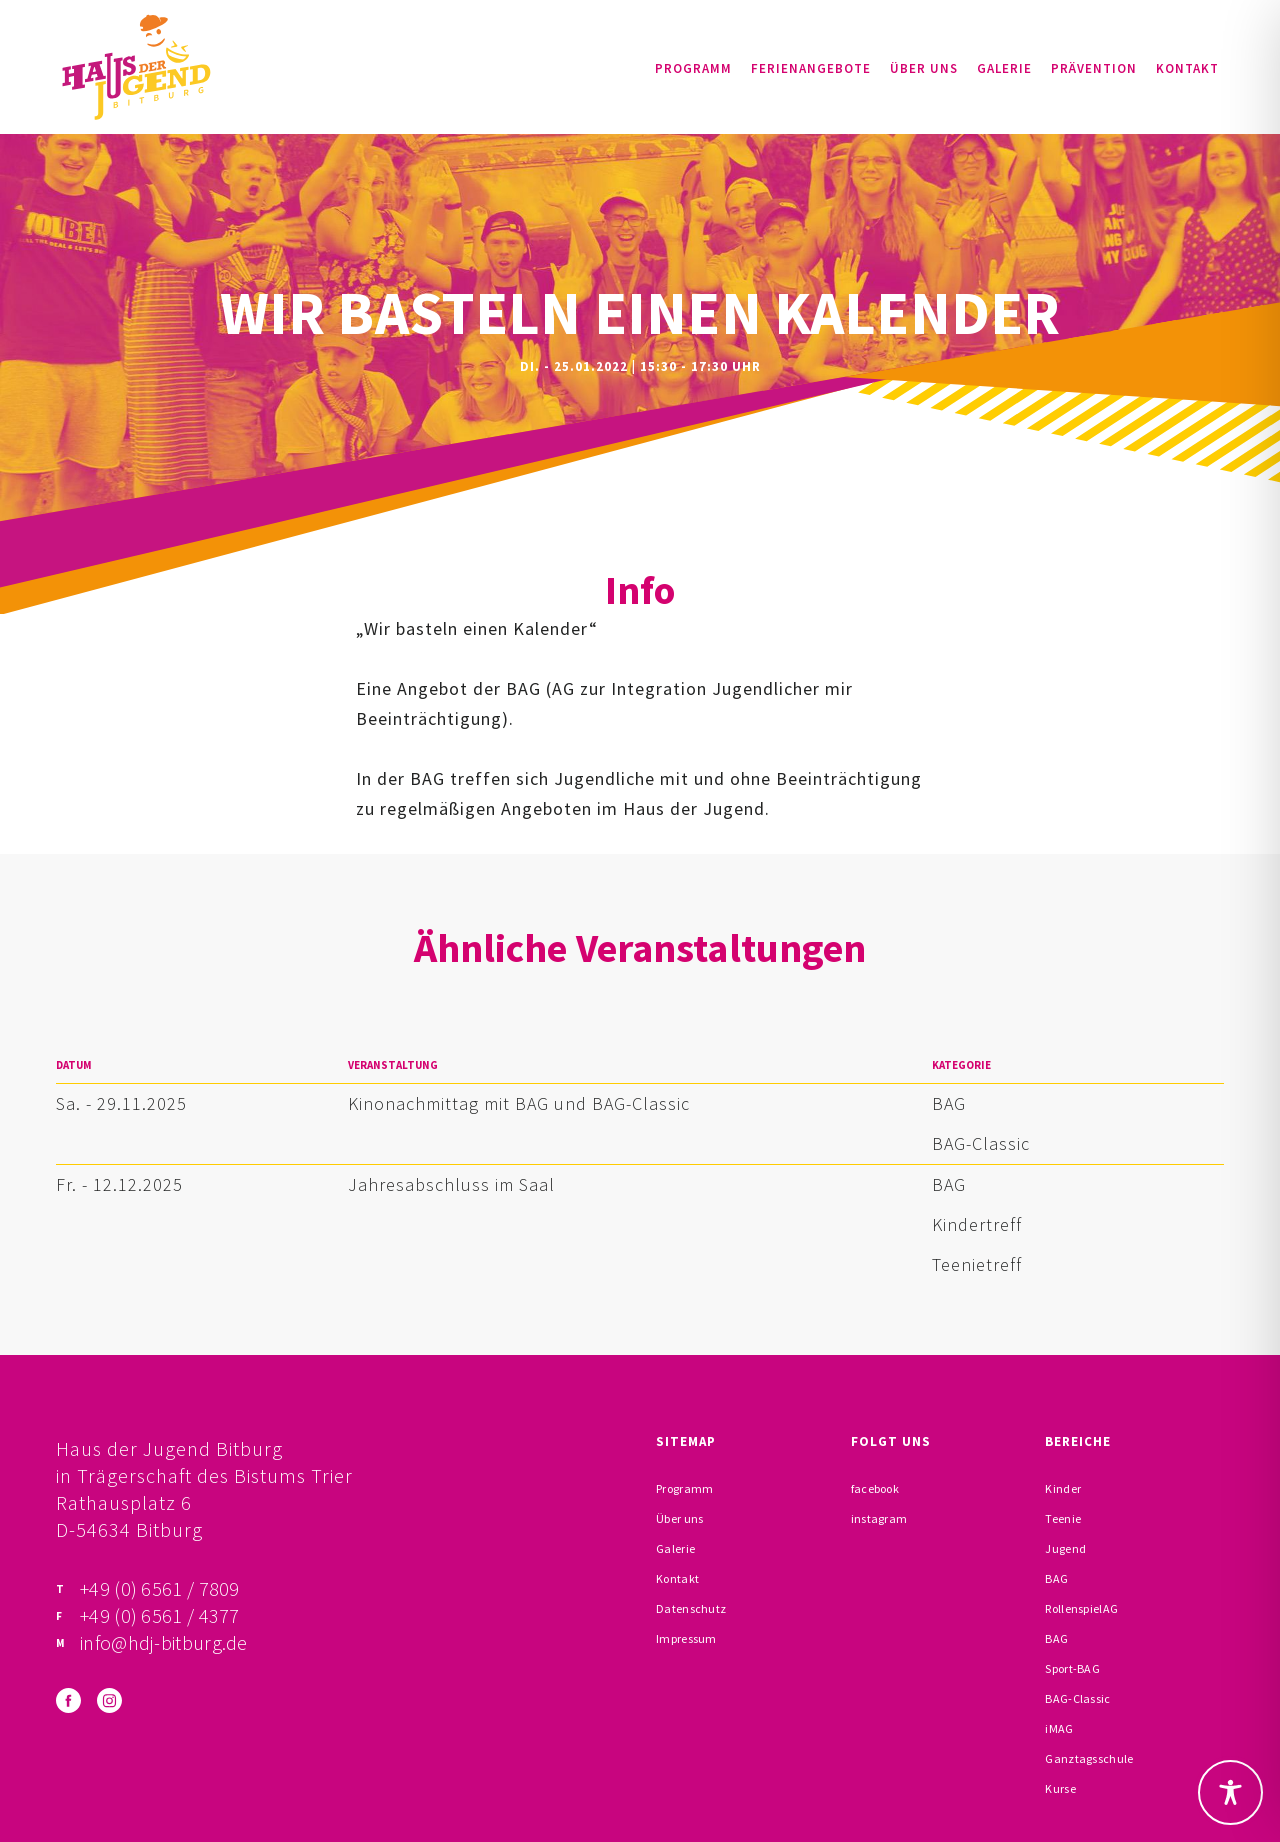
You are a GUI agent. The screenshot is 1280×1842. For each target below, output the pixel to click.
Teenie (1063, 1518)
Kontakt (1187, 68)
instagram (879, 1518)
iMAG (1059, 1728)
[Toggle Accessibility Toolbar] (1230, 1792)
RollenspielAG (1081, 1608)
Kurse (1060, 1788)
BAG (949, 1103)
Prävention (1094, 68)
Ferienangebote (811, 68)
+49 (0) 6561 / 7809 (160, 1588)
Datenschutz (691, 1608)
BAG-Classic (981, 1143)
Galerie (1004, 68)
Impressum (686, 1638)
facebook (875, 1488)
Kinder (1063, 1488)
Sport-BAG (1072, 1668)
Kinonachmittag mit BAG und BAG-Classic (519, 1103)
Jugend (1065, 1548)
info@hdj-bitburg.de (164, 1642)
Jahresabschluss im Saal (451, 1184)
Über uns (924, 68)
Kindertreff (977, 1224)
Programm (693, 68)
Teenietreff (977, 1264)
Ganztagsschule (1089, 1758)
